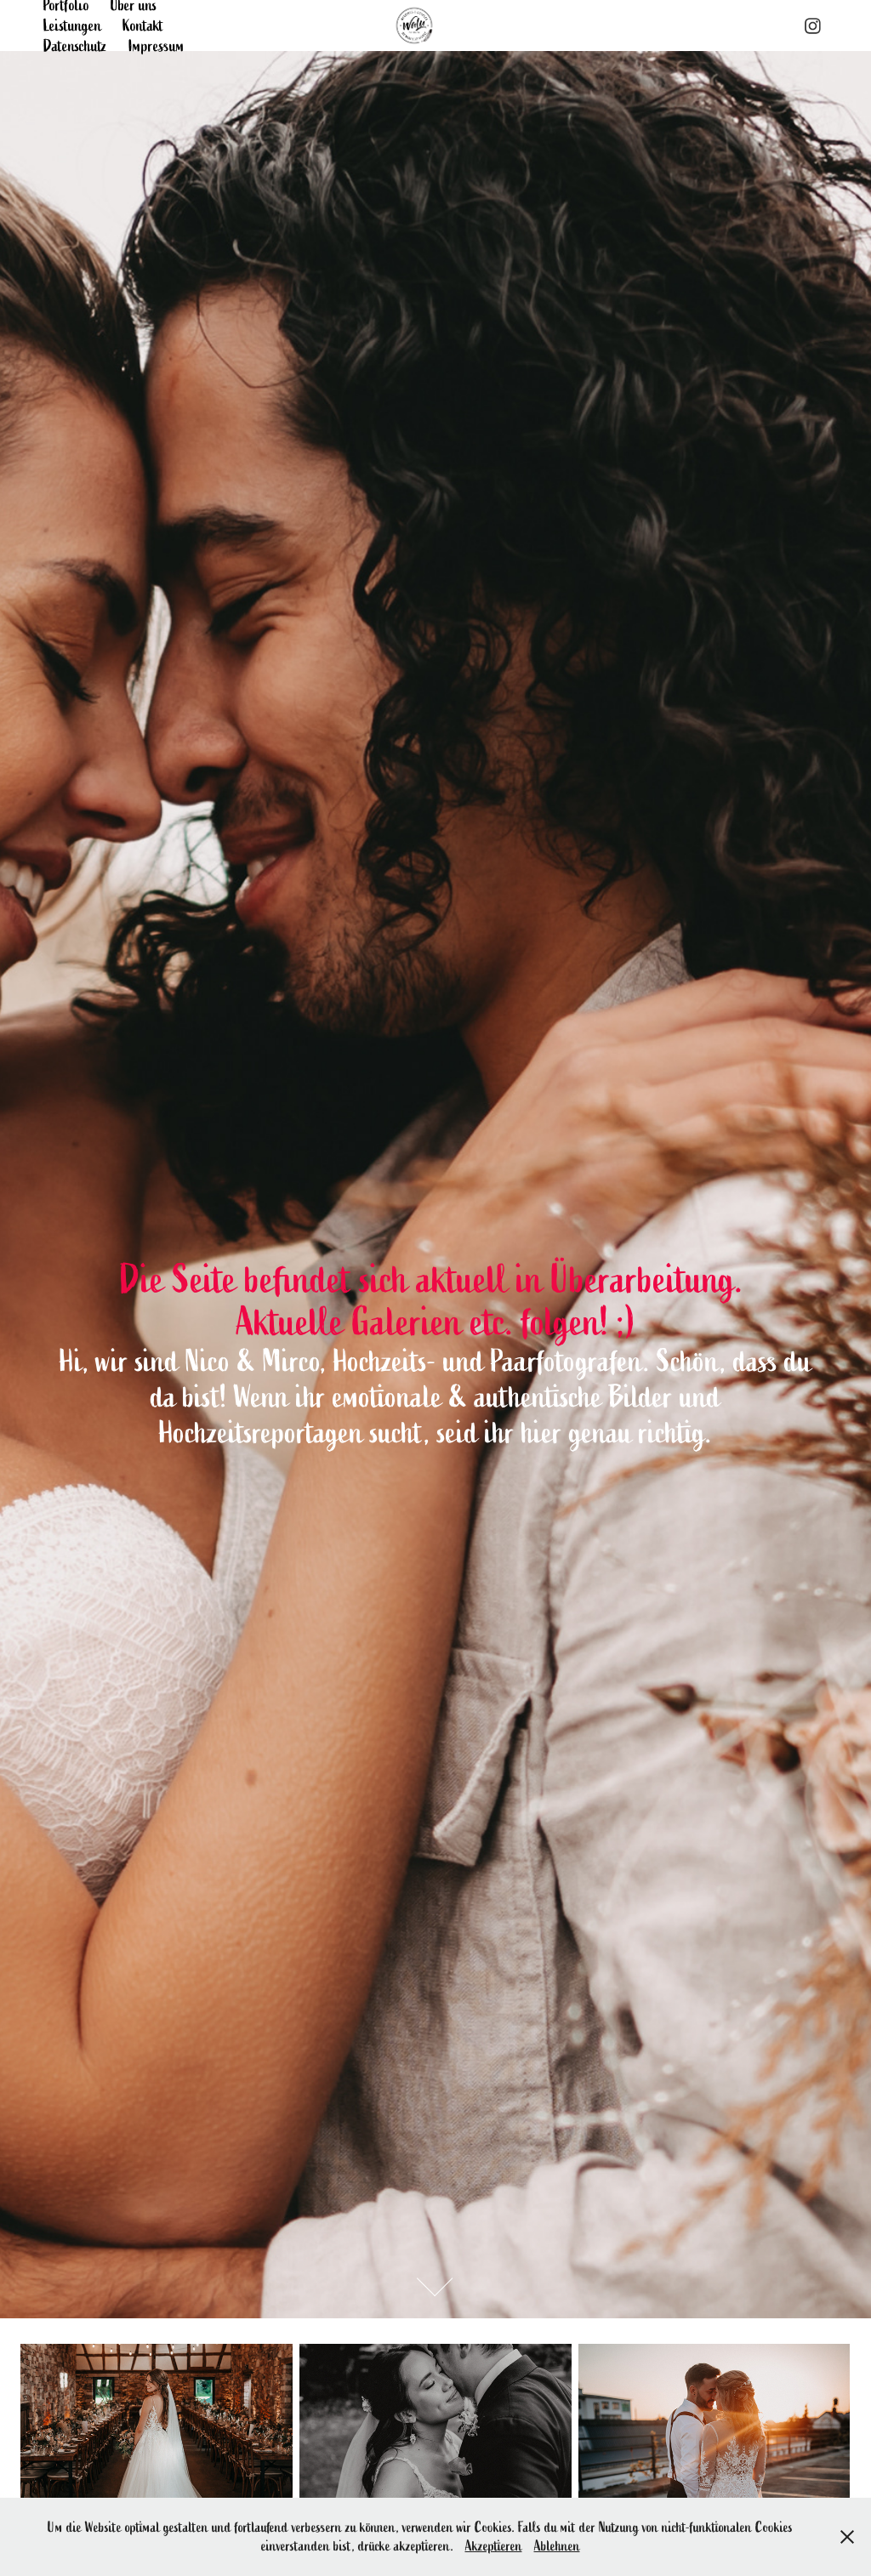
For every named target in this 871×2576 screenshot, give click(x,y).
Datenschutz (75, 46)
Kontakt (142, 25)
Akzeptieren (493, 2546)
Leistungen (72, 25)
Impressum (156, 46)
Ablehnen (557, 2546)
